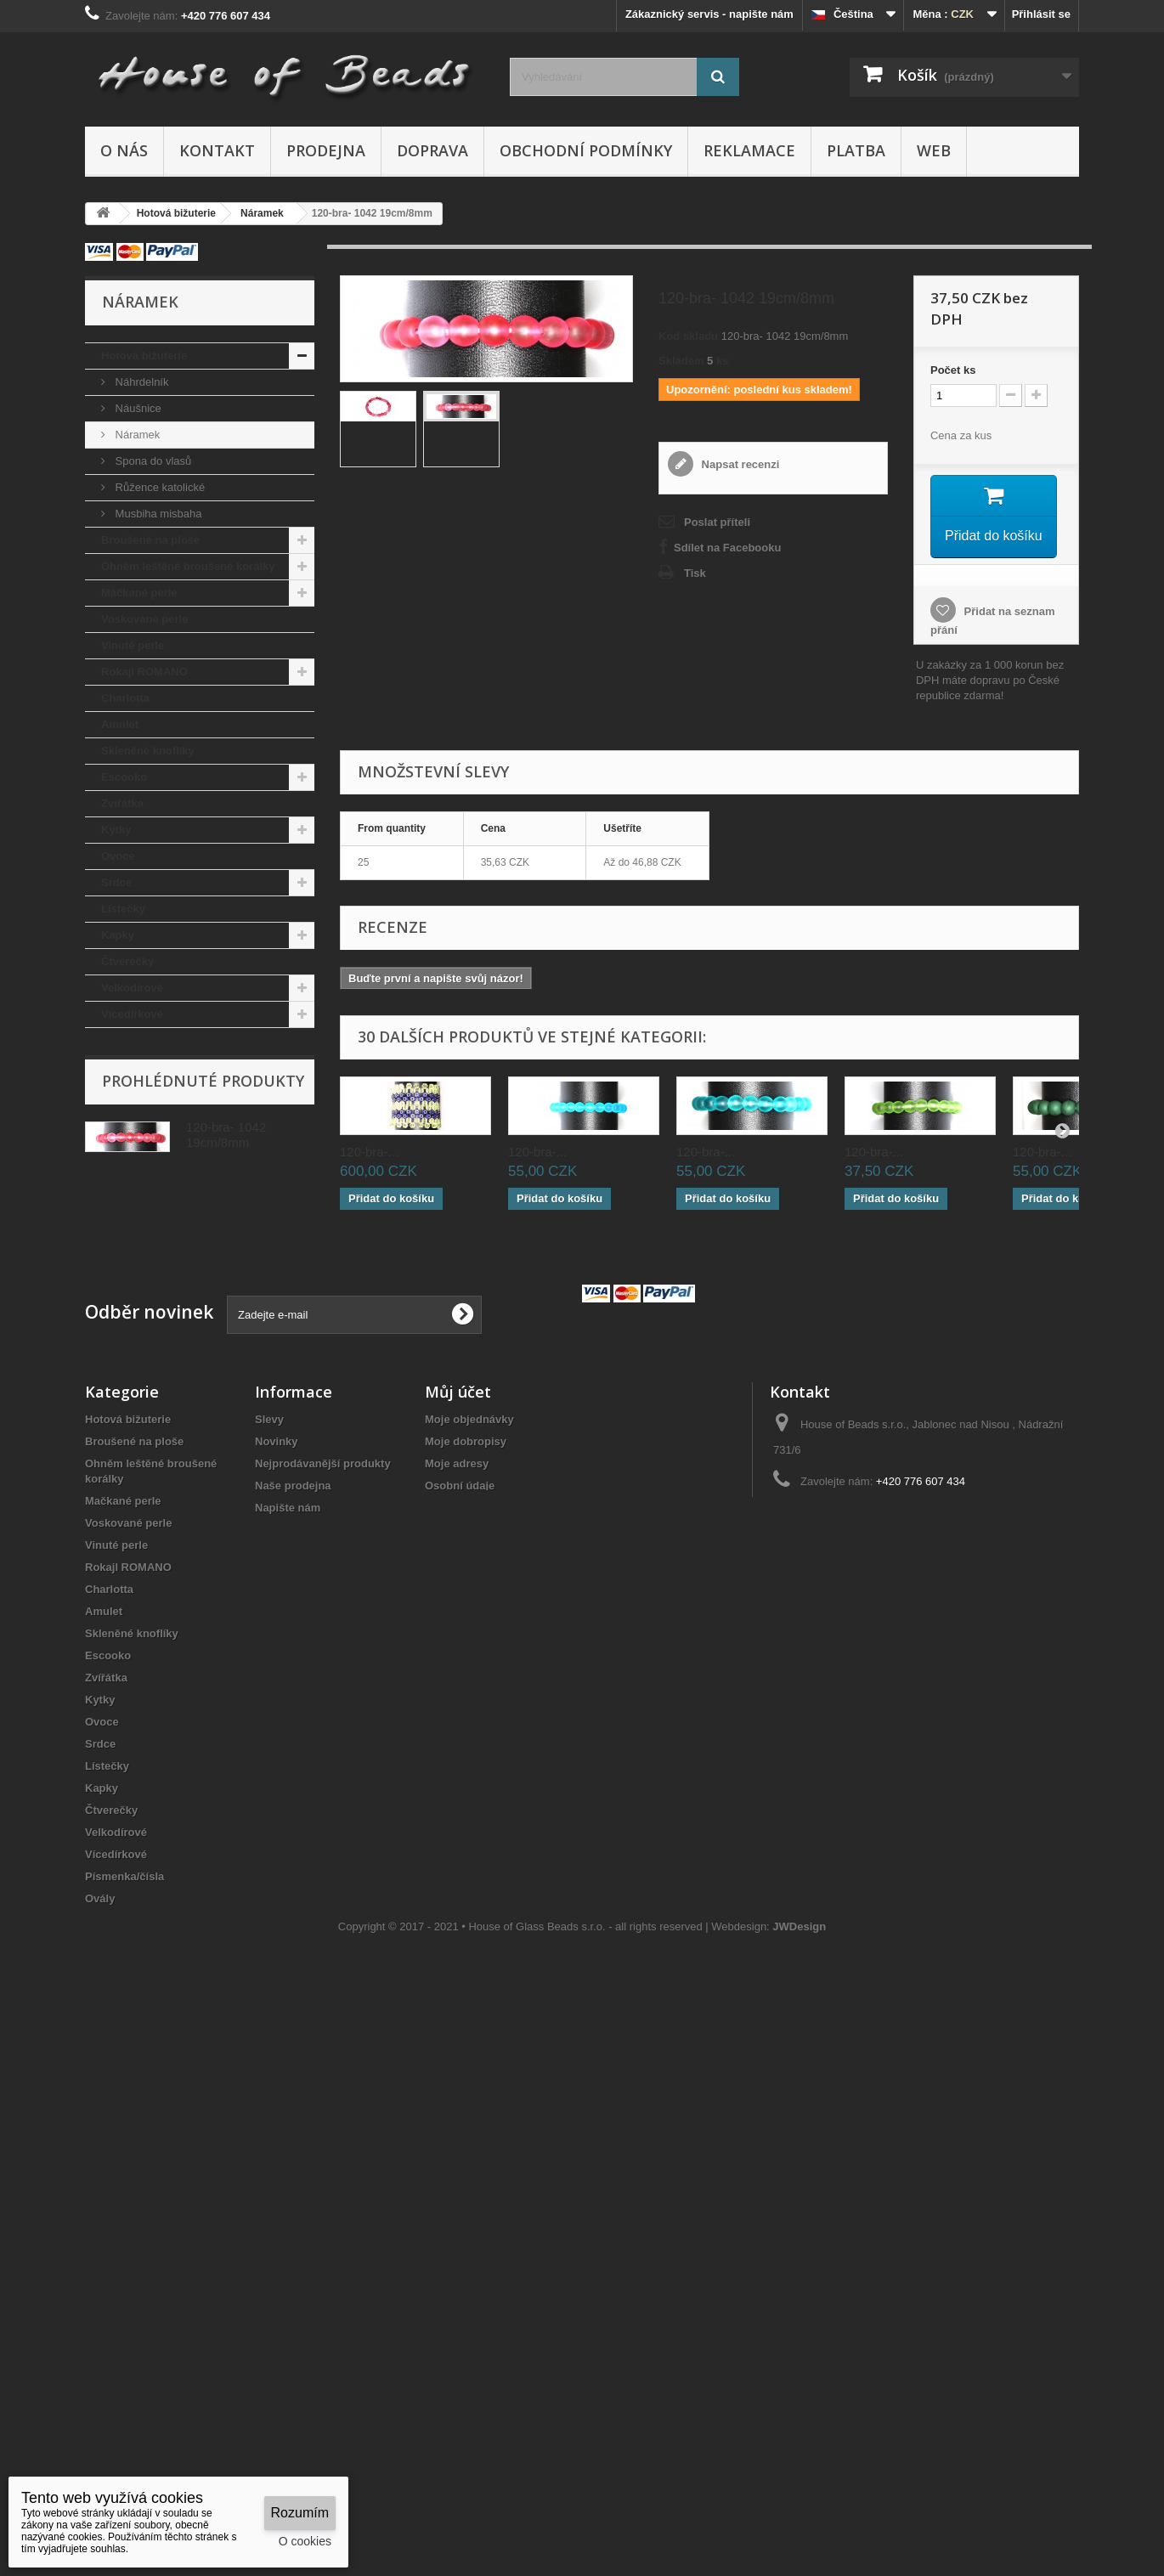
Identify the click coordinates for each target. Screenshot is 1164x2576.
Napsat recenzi (738, 464)
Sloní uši (124, 1330)
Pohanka (124, 1251)
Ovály (116, 1066)
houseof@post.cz (881, 1808)
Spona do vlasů (151, 461)
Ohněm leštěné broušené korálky (187, 566)
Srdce (116, 882)
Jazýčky (122, 1198)
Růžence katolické (158, 487)
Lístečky (123, 908)
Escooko (124, 777)
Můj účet (458, 1687)
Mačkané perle (139, 592)
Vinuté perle (132, 645)
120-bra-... (369, 1151)
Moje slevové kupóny (480, 1803)
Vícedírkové (132, 1014)
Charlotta (125, 698)
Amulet (119, 724)
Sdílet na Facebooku (727, 547)
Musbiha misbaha (157, 513)
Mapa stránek (290, 1847)
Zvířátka (122, 803)
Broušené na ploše (150, 540)
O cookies (305, 2541)
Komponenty (134, 1303)
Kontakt (217, 150)
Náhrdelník (140, 382)
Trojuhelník (130, 1172)
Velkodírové (132, 987)
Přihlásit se (1041, 14)
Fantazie (123, 1119)
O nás (124, 150)
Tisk (695, 573)
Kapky (117, 935)
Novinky (276, 1737)
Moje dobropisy (465, 1737)
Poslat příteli (717, 522)
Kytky (116, 829)
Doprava (432, 150)
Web (934, 150)
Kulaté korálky (139, 1356)
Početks (953, 370)
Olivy (114, 1224)
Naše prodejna (293, 1781)
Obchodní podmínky (586, 150)
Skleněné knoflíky (148, 750)
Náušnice (136, 408)
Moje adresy (457, 1759)
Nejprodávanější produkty (323, 1759)
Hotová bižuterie (144, 355)
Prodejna (325, 150)
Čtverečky (127, 961)
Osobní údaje (459, 1781)
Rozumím (300, 2512)
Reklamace (749, 150)
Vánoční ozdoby (143, 1277)
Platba (856, 150)
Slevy (269, 1715)
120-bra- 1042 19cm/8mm (226, 1475)
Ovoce (118, 856)
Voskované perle (144, 619)
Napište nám (287, 1803)
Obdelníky (128, 1093)
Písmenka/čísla (140, 1040)
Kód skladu (688, 336)
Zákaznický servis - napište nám (709, 14)
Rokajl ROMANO (144, 671)
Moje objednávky (469, 1715)
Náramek (136, 434)
